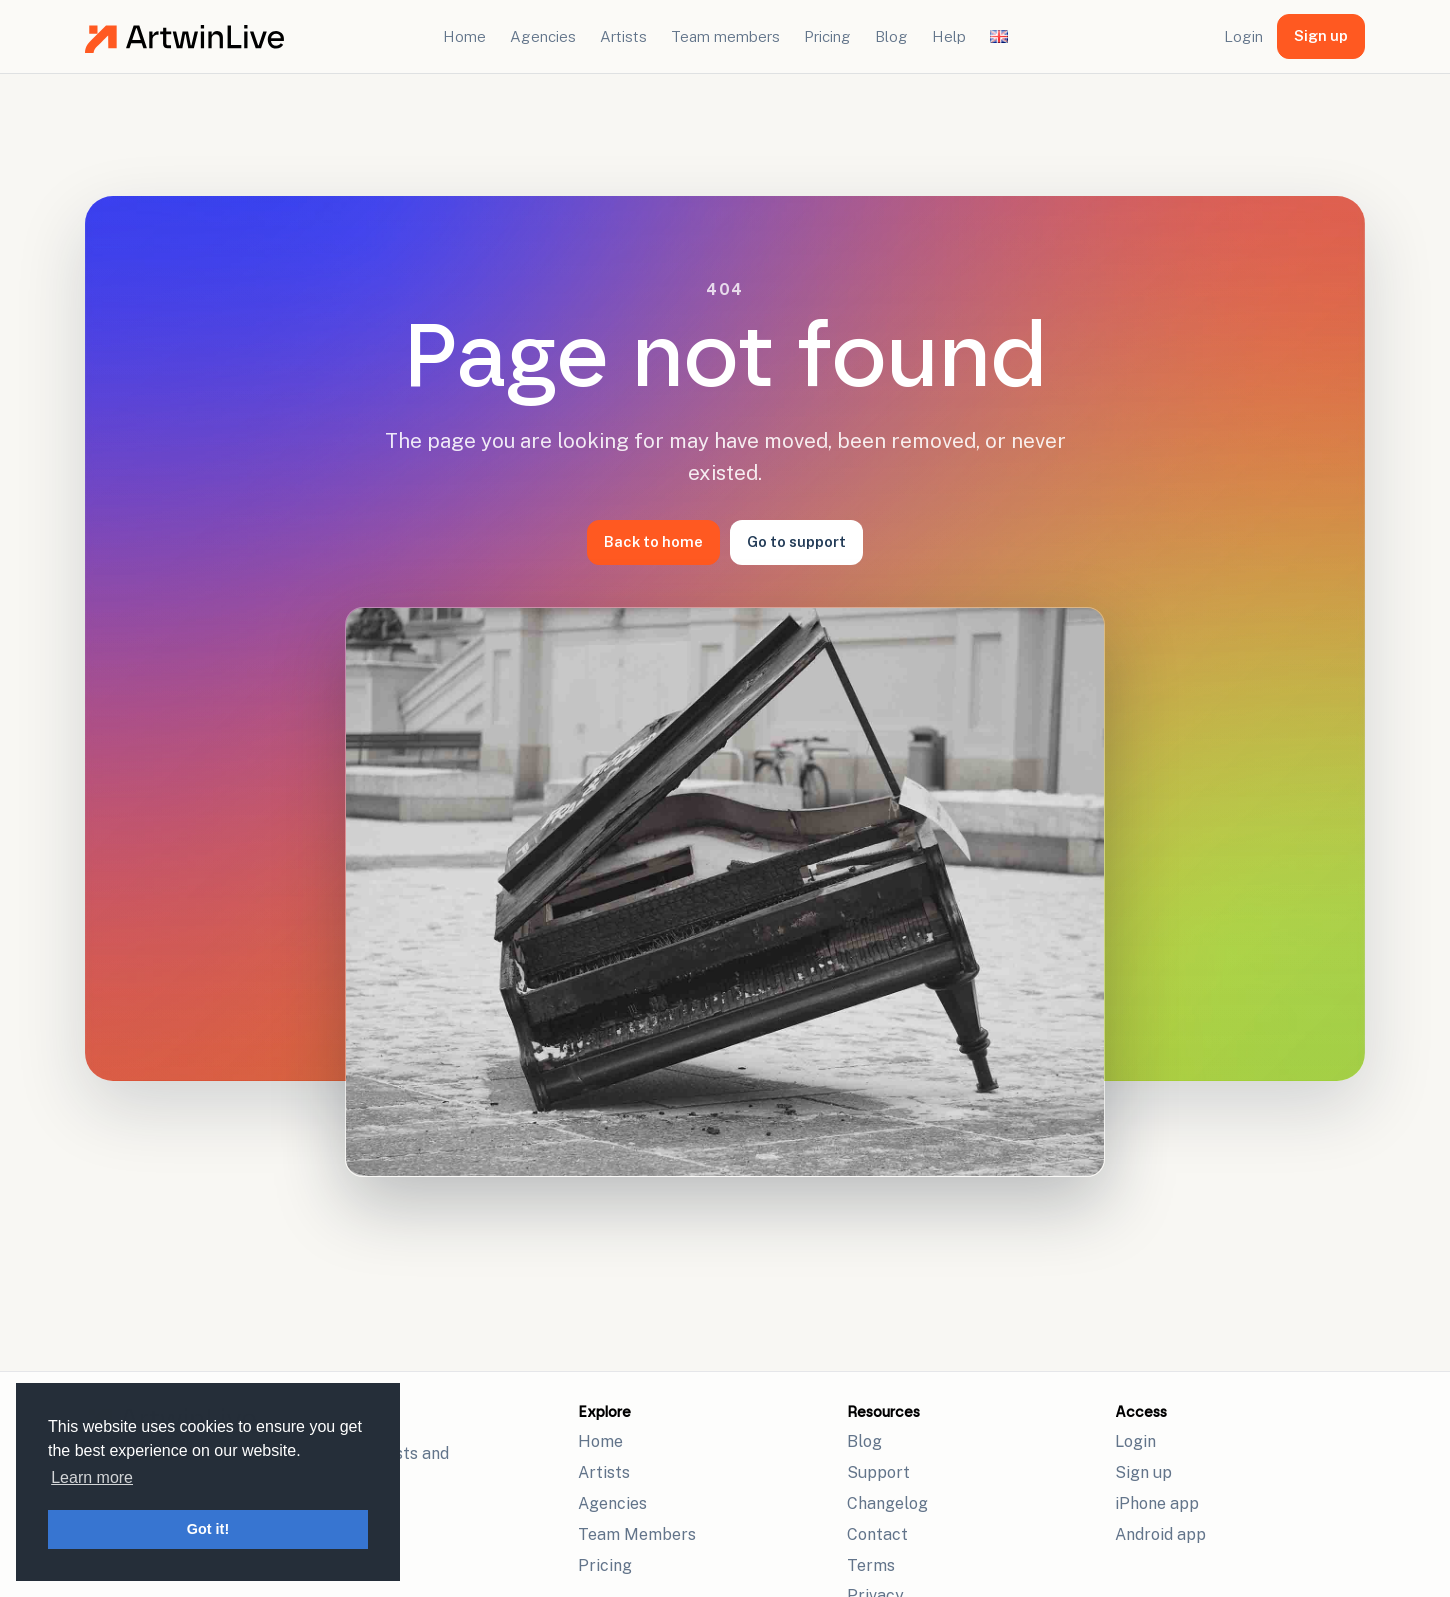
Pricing (827, 36)
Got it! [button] (208, 1529)
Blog (891, 36)
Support (878, 1472)
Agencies (543, 36)
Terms (871, 1565)
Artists (623, 36)
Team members (725, 36)
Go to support (796, 541)
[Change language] (999, 36)
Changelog (887, 1503)
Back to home (653, 541)
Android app (1160, 1534)
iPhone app (1157, 1503)
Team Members (637, 1534)
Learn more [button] (92, 1477)
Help (949, 36)
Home (464, 36)
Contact (877, 1534)
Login (1243, 36)
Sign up (1321, 35)
